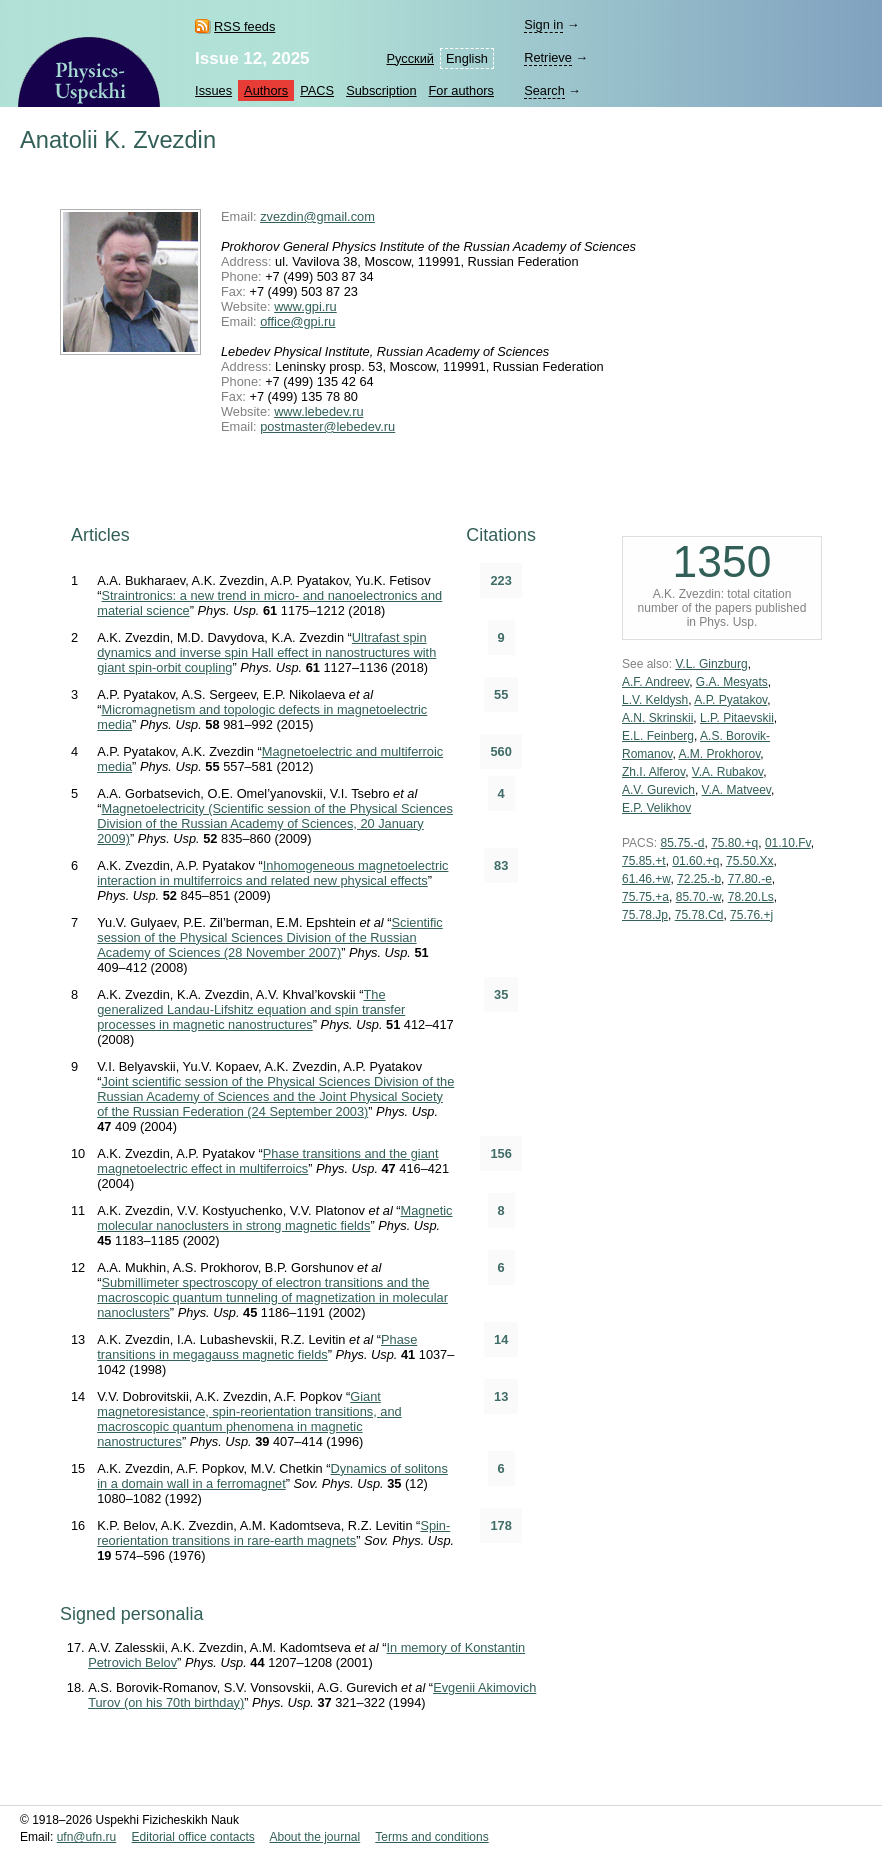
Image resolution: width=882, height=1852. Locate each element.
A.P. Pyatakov (730, 700)
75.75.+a (645, 897)
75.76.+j (751, 915)
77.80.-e (750, 879)
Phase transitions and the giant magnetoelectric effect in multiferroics (267, 1161)
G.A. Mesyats (732, 682)
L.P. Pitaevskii (737, 718)
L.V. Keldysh (655, 700)
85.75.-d (682, 843)
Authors (266, 90)
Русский (410, 58)
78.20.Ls (751, 897)
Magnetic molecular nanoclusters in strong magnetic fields (274, 1218)
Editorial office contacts (193, 1837)
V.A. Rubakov (727, 772)
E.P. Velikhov (656, 808)
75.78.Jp (645, 915)
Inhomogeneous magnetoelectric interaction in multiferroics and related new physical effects (272, 873)
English (467, 58)
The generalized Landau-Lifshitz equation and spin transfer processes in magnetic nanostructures (251, 1009)
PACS (317, 90)
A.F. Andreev (655, 682)
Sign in (543, 24)
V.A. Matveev (736, 790)
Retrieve (548, 57)
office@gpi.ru (297, 321)
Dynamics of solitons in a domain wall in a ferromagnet (272, 1476)
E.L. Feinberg (658, 736)
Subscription (381, 90)
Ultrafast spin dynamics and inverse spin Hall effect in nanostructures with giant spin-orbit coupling (266, 652)
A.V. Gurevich (658, 790)
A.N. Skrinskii (657, 718)
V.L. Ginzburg (711, 664)
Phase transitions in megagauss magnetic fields (257, 1347)
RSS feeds (244, 26)
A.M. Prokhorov (719, 754)
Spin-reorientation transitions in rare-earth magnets (273, 1533)
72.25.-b (699, 879)
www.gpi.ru (305, 306)
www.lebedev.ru (318, 411)
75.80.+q (734, 843)
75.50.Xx (749, 861)
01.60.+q (695, 861)
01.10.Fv (788, 843)
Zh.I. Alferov (653, 772)
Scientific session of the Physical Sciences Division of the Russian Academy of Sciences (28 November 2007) (269, 937)
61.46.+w (646, 879)
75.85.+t (644, 861)
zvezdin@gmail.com (317, 216)
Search (544, 90)
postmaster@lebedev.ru (327, 426)
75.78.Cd (699, 915)
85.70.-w (698, 897)
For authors (461, 90)
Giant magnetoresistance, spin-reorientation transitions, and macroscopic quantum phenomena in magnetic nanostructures (249, 1419)
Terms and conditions (431, 1837)
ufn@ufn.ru (87, 1837)
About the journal (314, 1837)
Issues (213, 90)
